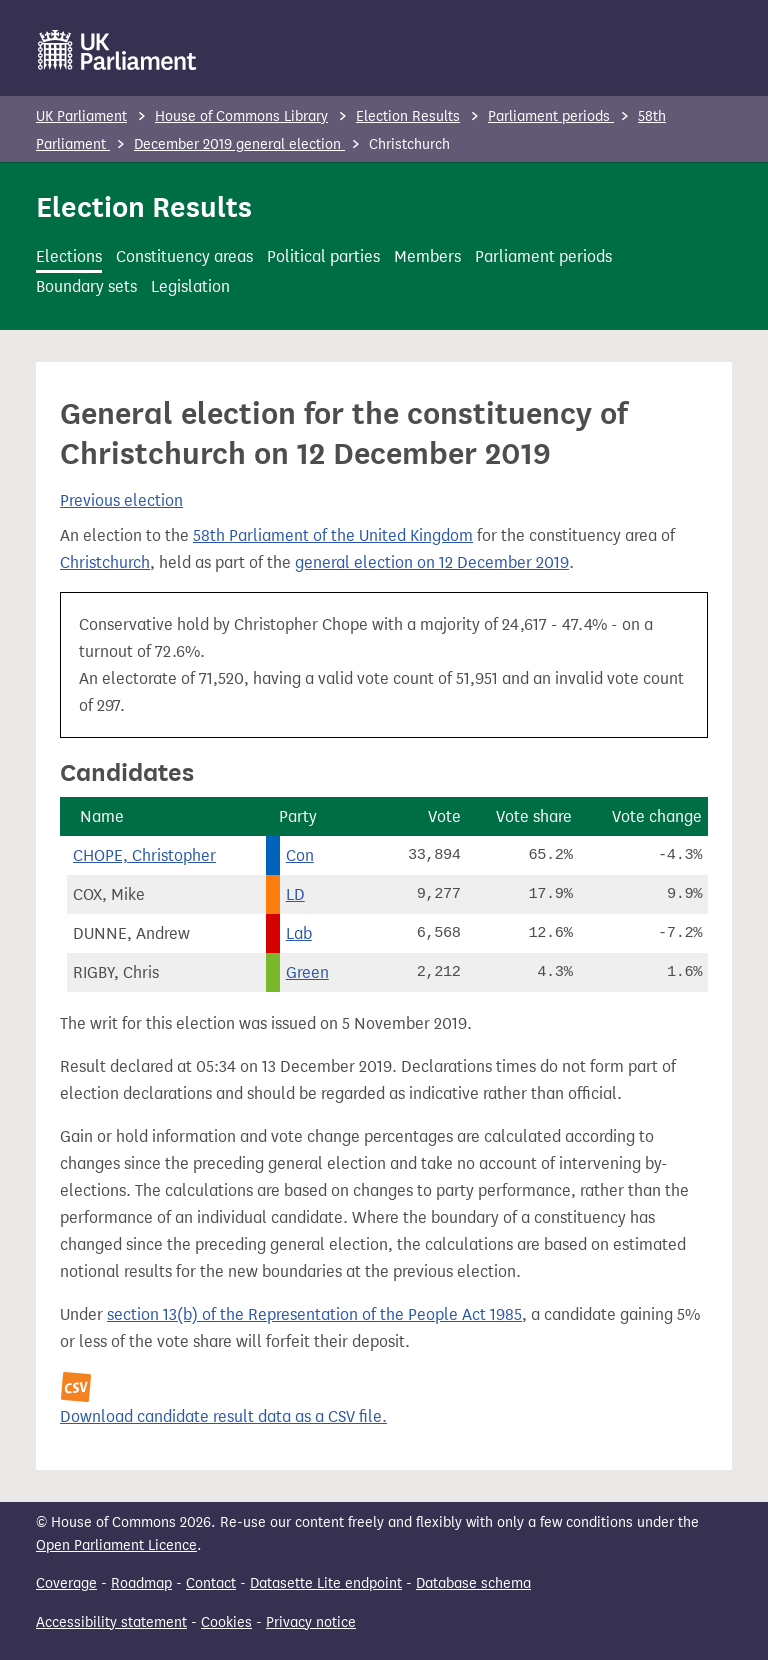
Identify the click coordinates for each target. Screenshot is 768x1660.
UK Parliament (81, 116)
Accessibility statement (111, 1622)
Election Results (408, 116)
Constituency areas (184, 256)
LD (295, 894)
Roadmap (141, 1583)
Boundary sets (86, 286)
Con (300, 855)
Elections (69, 256)
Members (427, 256)
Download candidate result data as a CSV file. (223, 1416)
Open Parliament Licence (116, 1545)
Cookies (226, 1622)
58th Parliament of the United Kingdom (333, 535)
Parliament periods (551, 116)
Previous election (121, 500)
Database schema (473, 1583)
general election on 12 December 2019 (432, 562)
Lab (299, 933)
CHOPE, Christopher (144, 855)
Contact (211, 1583)
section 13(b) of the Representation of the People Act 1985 (314, 1314)
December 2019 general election (239, 144)
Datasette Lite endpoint (326, 1583)
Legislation (190, 286)
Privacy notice (311, 1622)
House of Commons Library (241, 116)
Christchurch (105, 562)
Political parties (323, 256)
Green (307, 972)
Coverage (66, 1583)
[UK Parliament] (117, 50)
